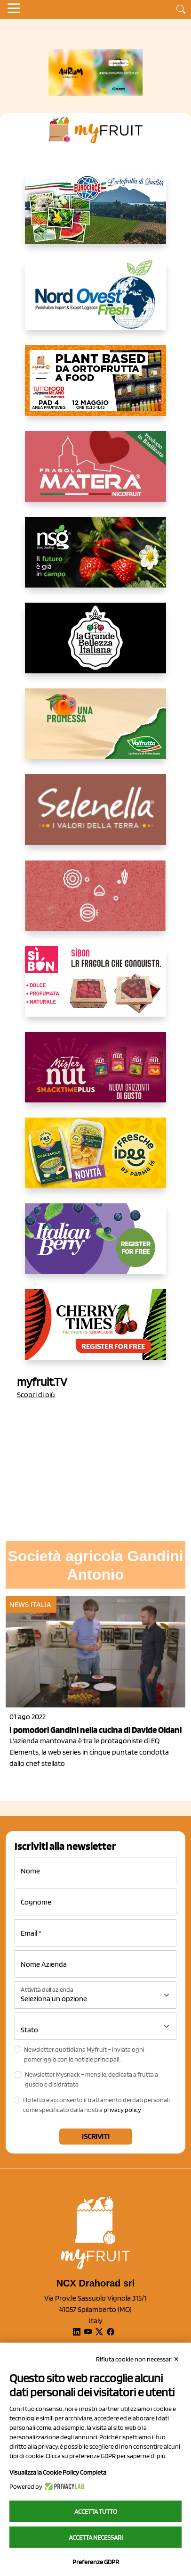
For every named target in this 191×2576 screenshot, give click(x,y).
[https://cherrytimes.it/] (95, 1332)
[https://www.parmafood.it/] (95, 1160)
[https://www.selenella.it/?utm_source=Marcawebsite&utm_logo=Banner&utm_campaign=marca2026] (95, 817)
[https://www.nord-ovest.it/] (95, 302)
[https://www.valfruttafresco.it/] (95, 731)
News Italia (30, 1604)
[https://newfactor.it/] (95, 1075)
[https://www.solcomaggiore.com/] (95, 903)
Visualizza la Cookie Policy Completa (57, 2472)
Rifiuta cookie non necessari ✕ (137, 2359)
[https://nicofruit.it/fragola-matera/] (95, 474)
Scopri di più (36, 1394)
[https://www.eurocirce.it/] (95, 216)
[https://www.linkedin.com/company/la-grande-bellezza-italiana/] (95, 645)
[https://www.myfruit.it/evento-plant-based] (95, 388)
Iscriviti (96, 2136)
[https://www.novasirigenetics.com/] (95, 560)
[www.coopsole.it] (95, 989)
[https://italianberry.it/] (95, 1246)
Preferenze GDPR (95, 2562)
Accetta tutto (95, 2511)
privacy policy (122, 2109)
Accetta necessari (96, 2537)
